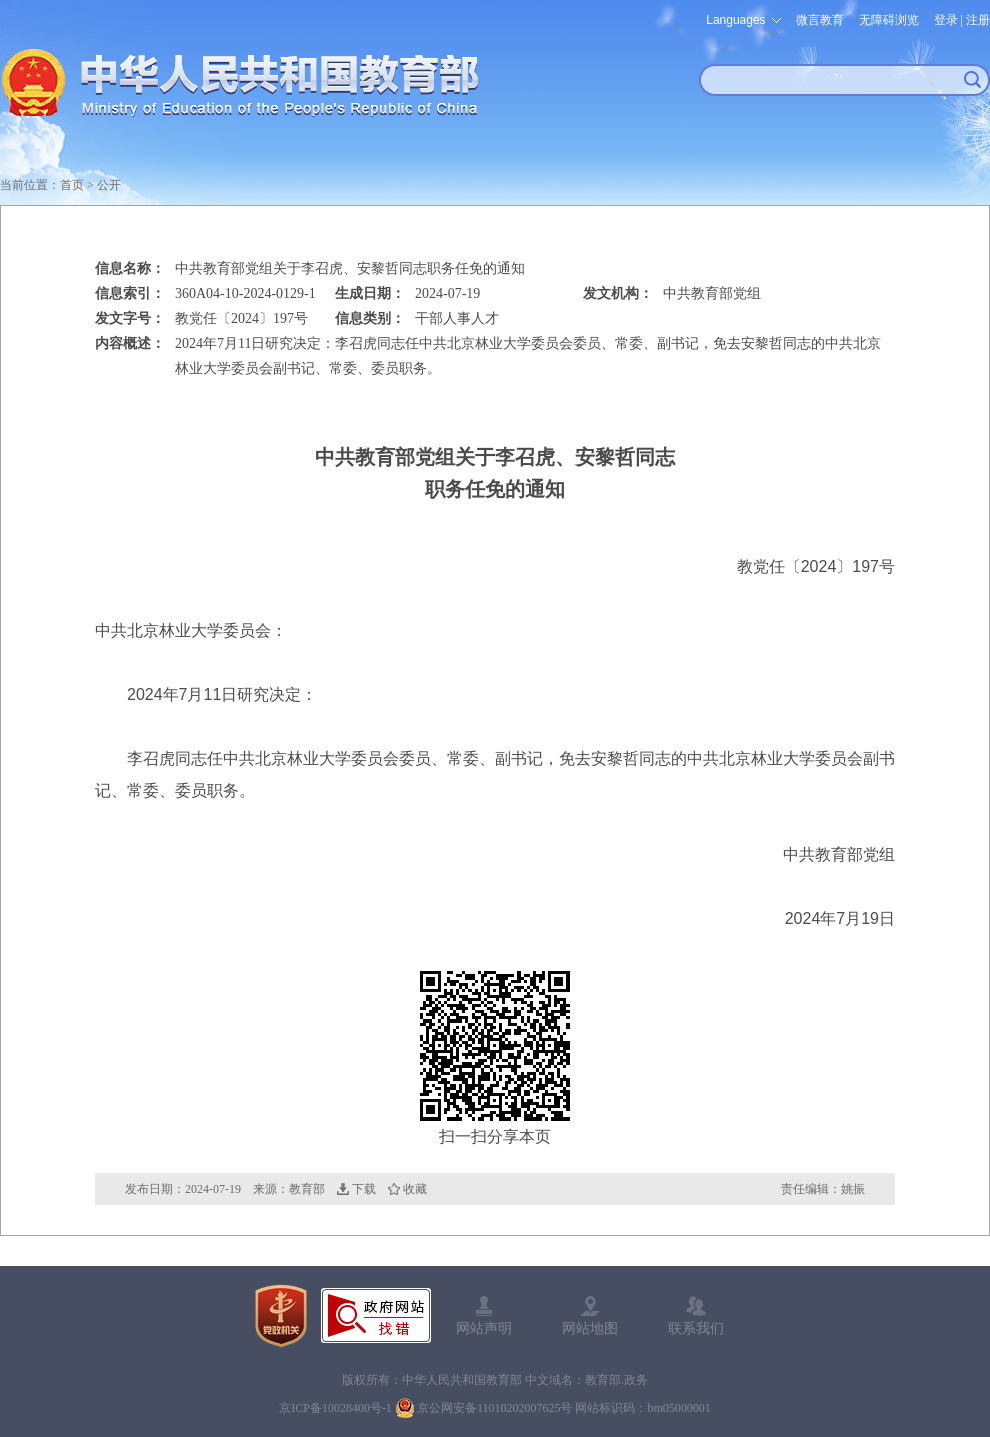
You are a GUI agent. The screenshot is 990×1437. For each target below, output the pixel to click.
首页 (72, 185)
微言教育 (820, 20)
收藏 (415, 1189)
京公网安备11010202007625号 (495, 1408)
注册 (978, 20)
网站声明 (484, 1328)
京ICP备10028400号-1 (335, 1408)
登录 (946, 20)
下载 (364, 1189)
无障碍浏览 (889, 20)
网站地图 (590, 1328)
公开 (109, 185)
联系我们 (696, 1328)
